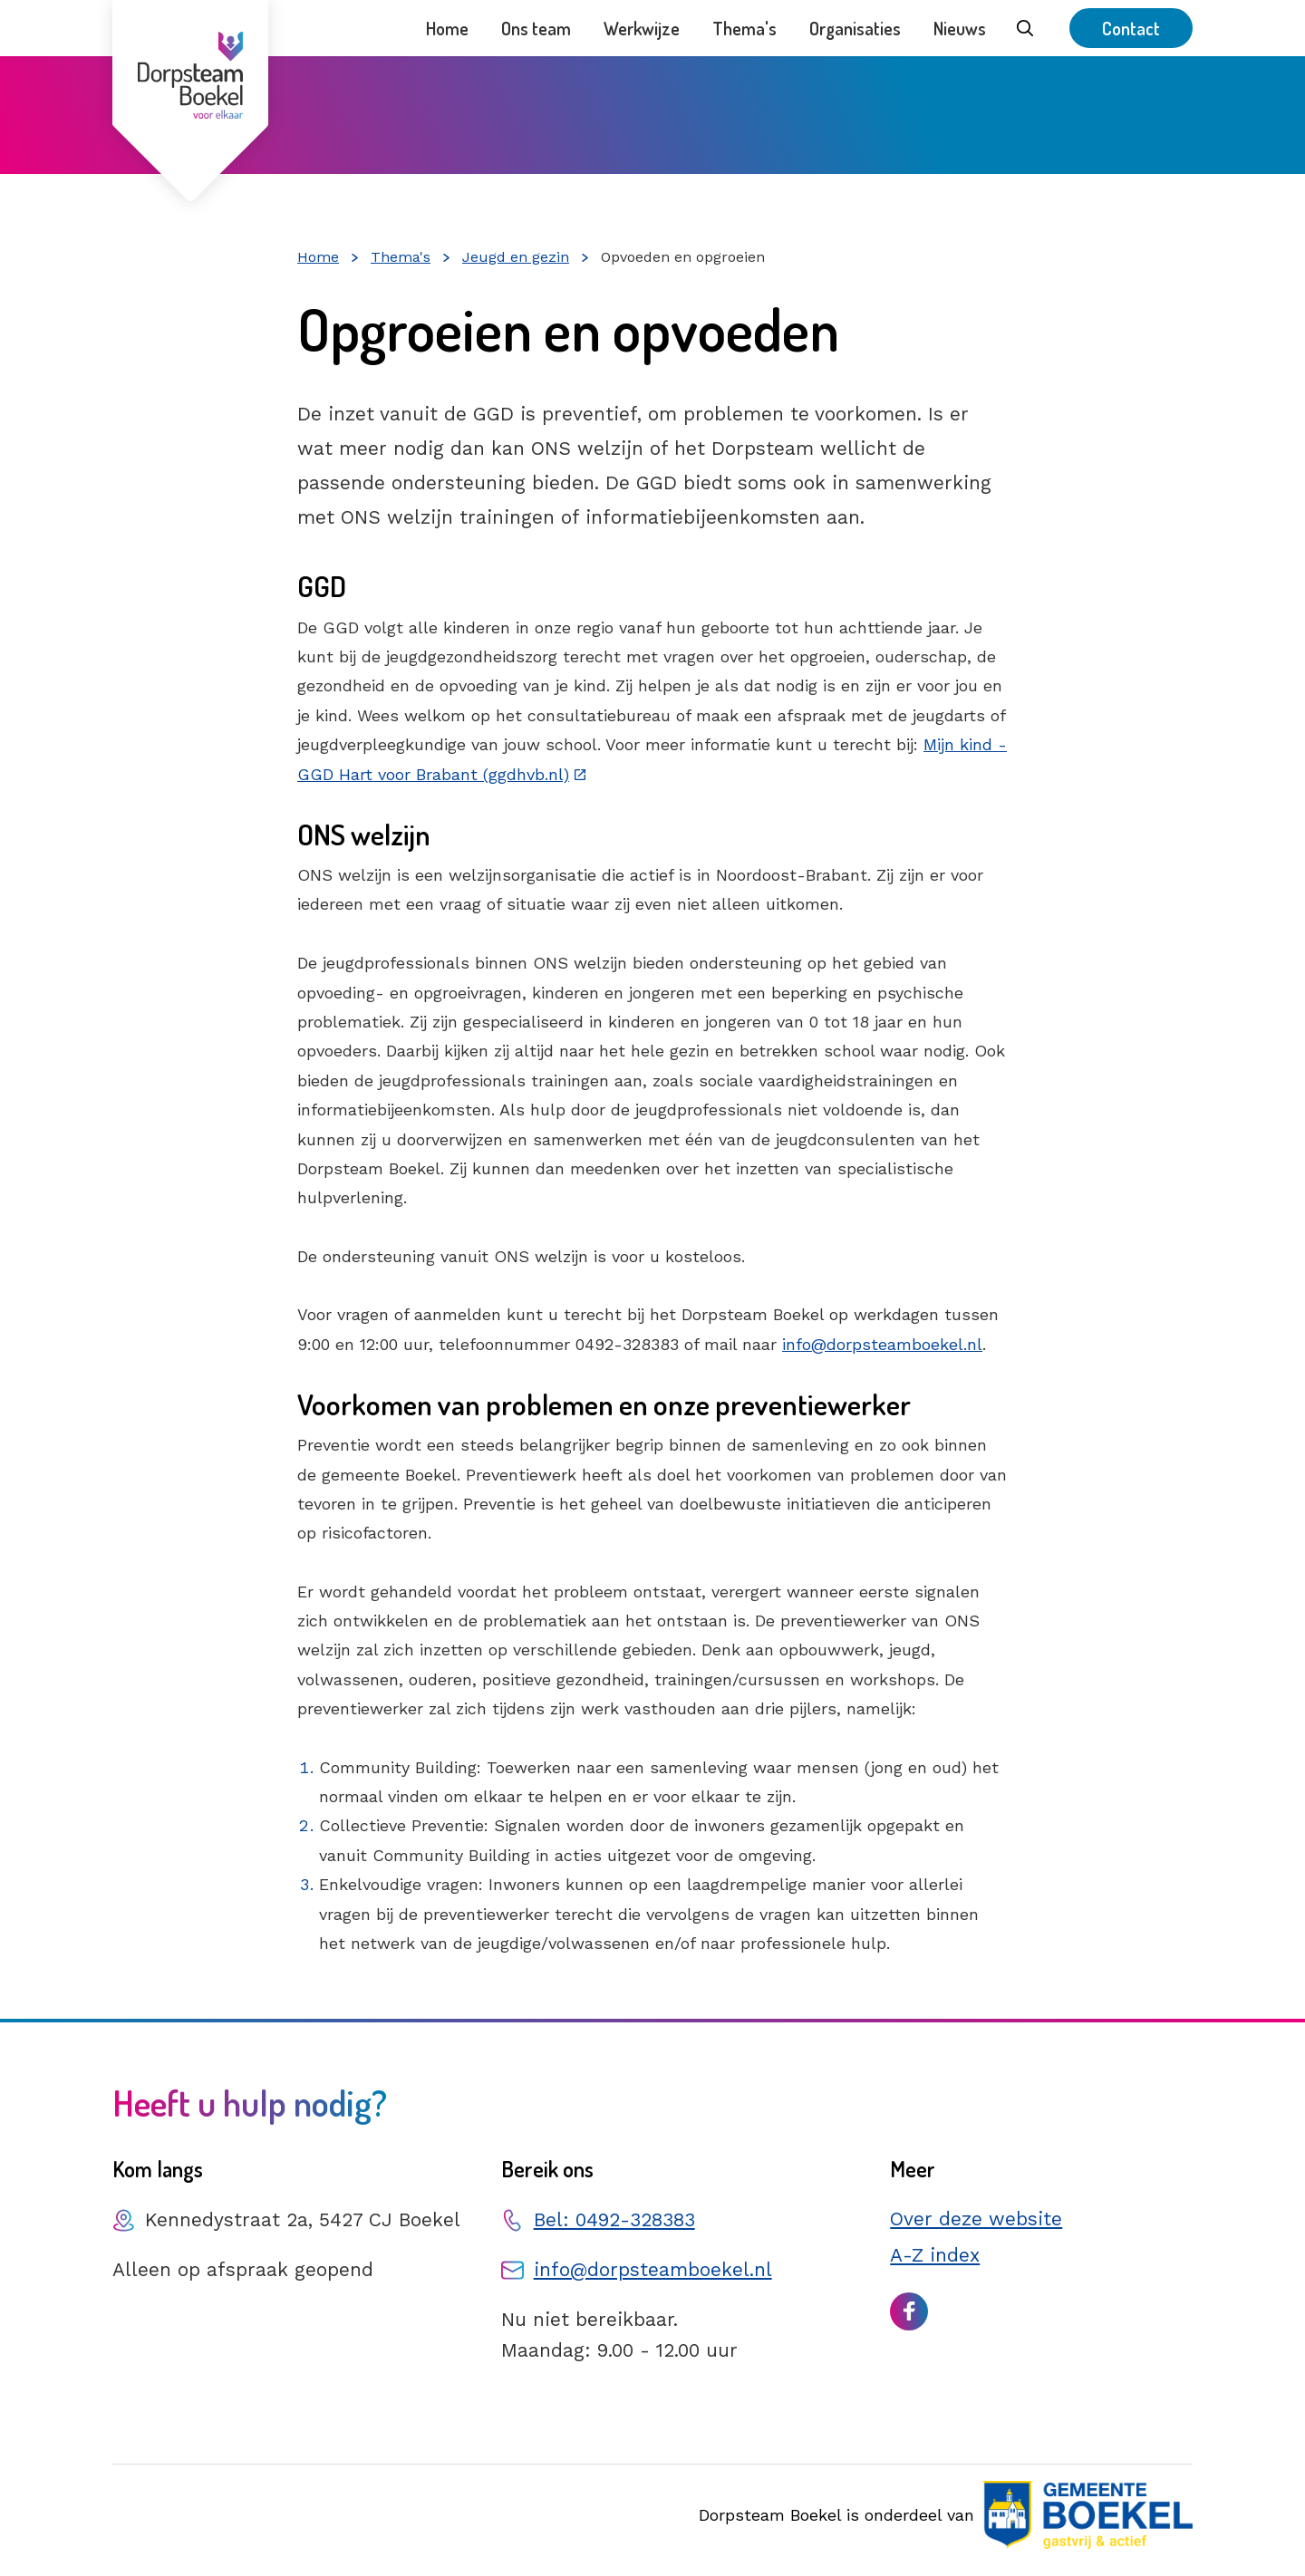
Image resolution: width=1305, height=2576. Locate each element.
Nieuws (959, 28)
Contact (1131, 28)
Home (447, 28)
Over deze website (976, 2218)
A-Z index (935, 2254)
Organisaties (855, 28)
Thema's (744, 28)
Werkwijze (642, 28)
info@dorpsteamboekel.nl (882, 1344)
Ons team (536, 28)
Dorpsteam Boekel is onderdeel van (946, 2515)
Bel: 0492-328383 (614, 2219)
